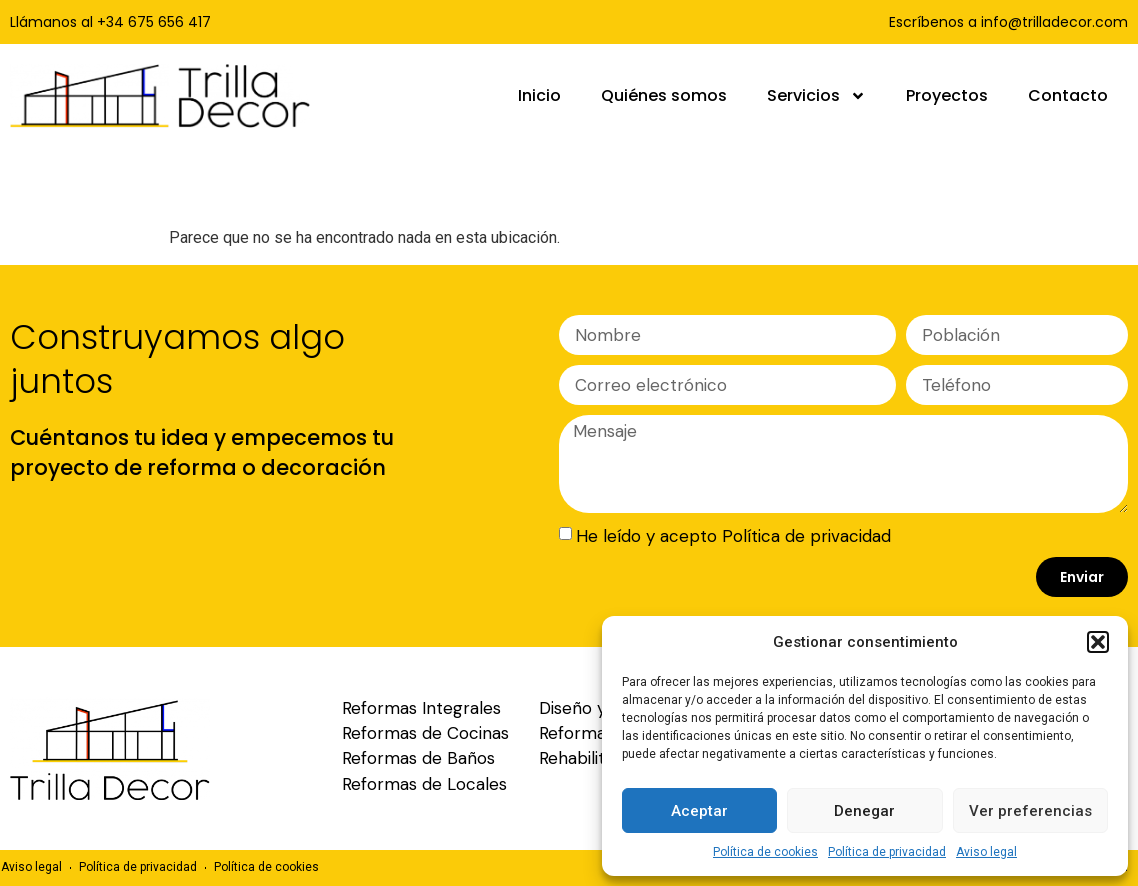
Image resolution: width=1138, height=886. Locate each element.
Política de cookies (765, 852)
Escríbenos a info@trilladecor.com (1008, 22)
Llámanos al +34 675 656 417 (110, 22)
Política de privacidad (887, 852)
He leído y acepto (733, 536)
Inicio (539, 95)
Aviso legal (986, 852)
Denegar (864, 811)
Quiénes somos (664, 95)
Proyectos (947, 95)
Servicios (816, 96)
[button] (1098, 642)
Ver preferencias (1030, 811)
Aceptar (699, 811)
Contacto (1068, 95)
